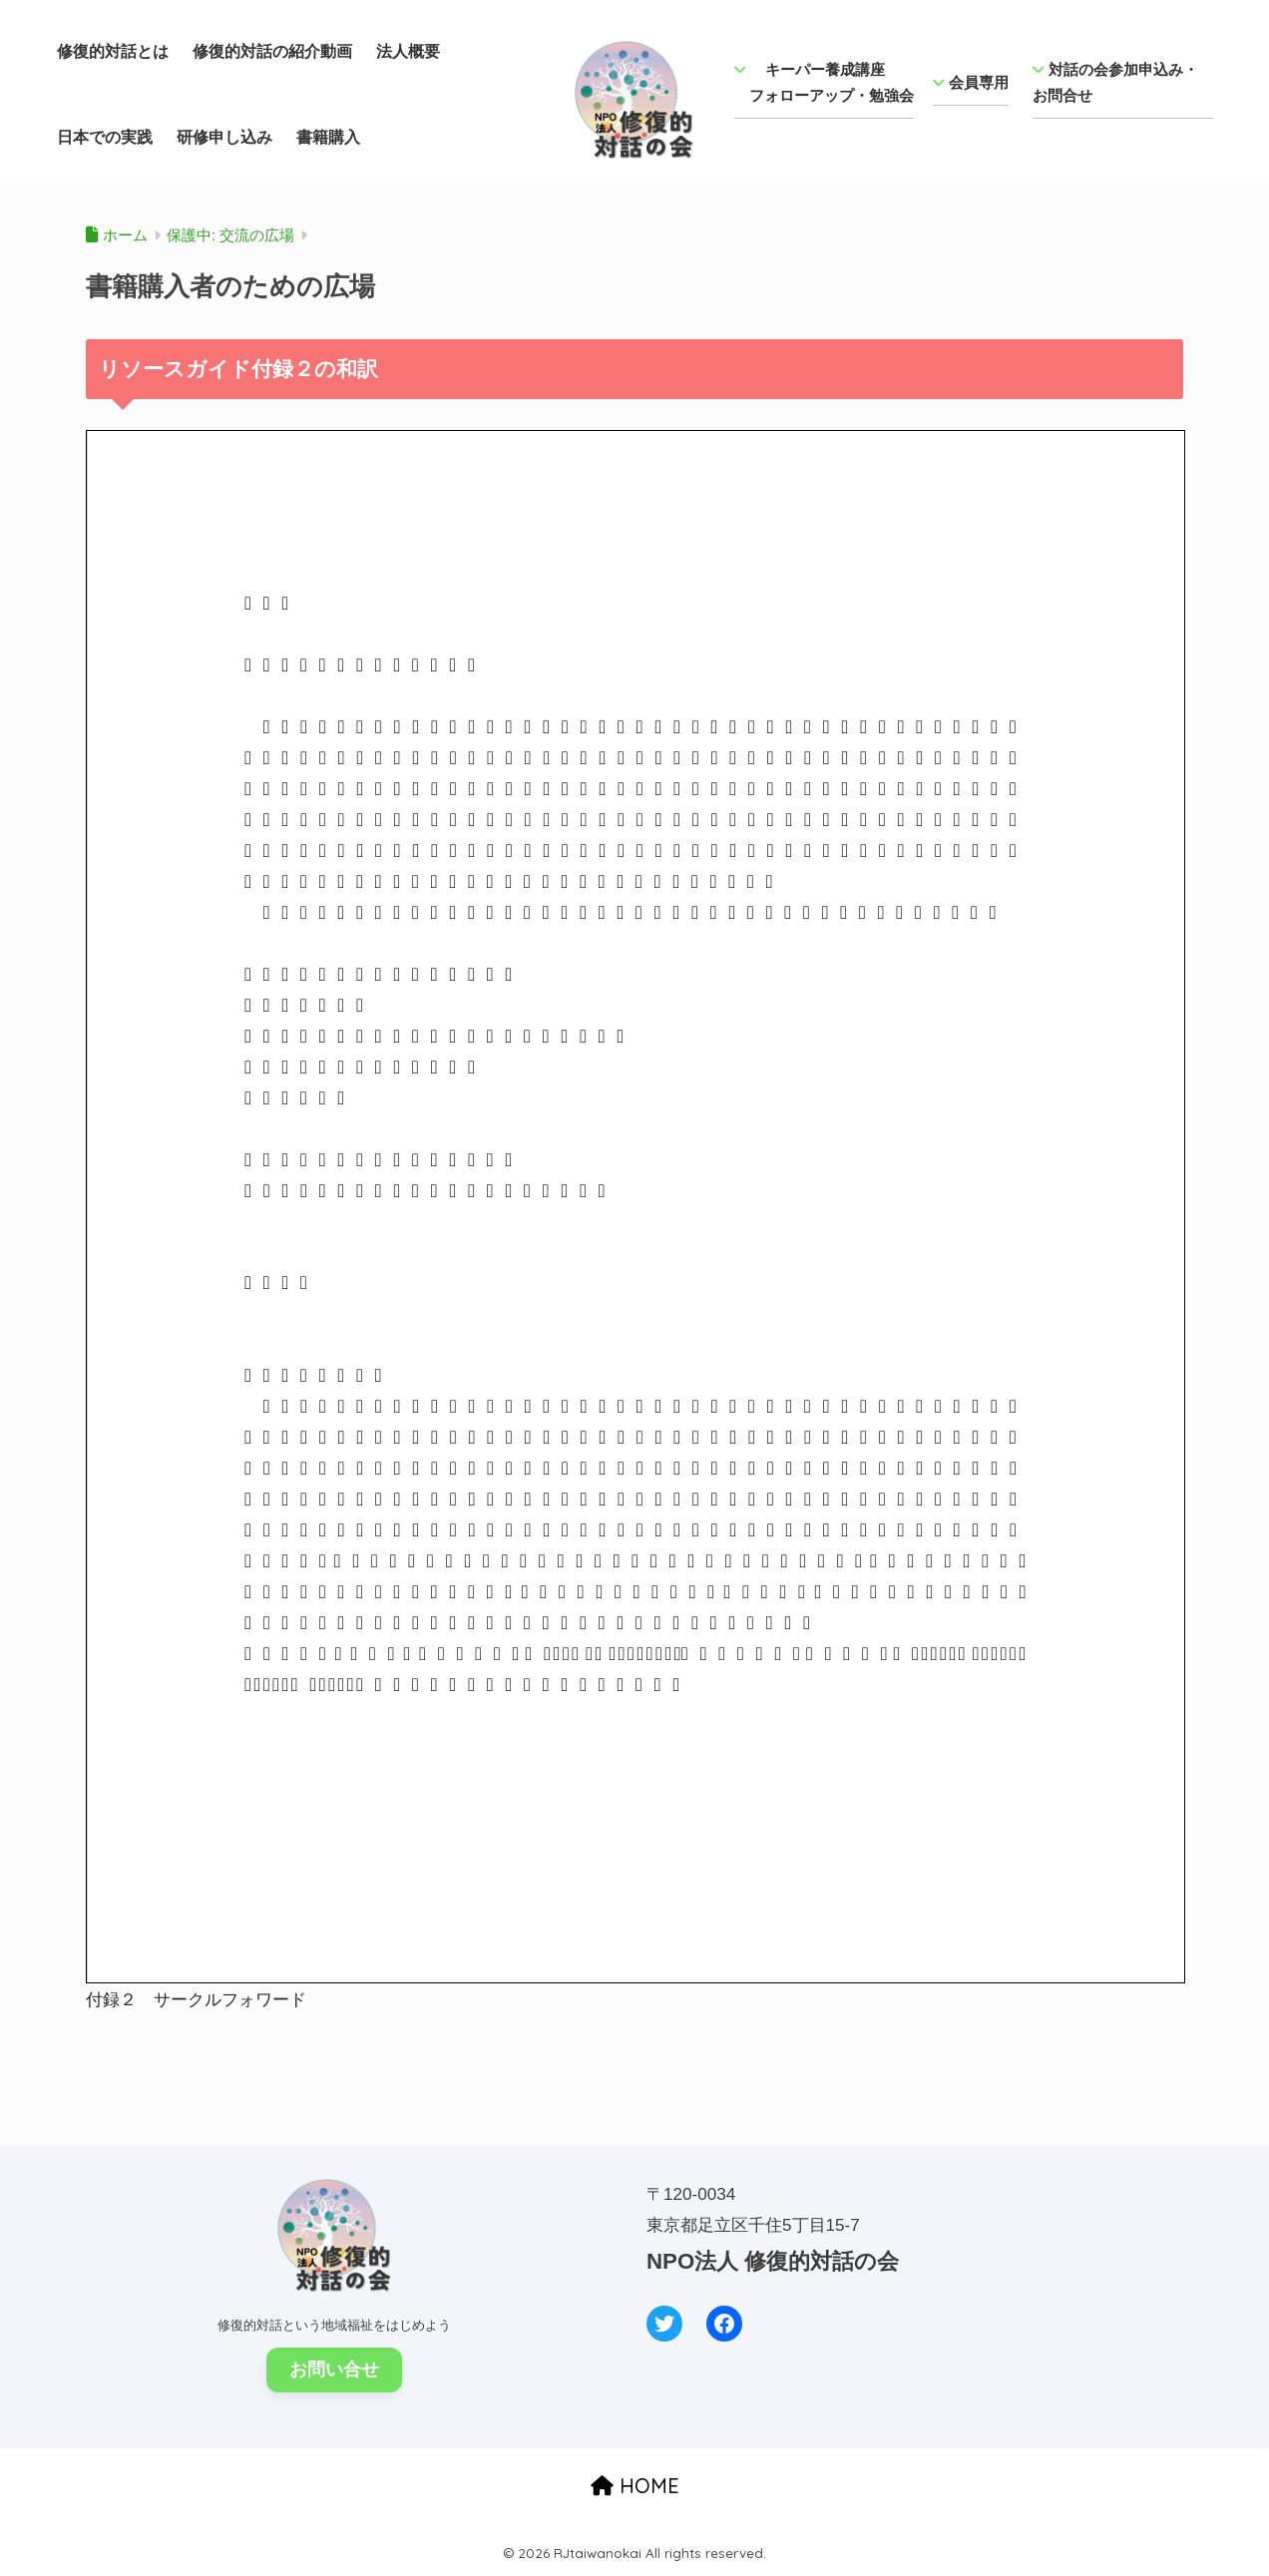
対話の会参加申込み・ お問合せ (1123, 82)
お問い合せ (334, 2369)
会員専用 (971, 82)
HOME (635, 2485)
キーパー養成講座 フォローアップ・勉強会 (824, 82)
